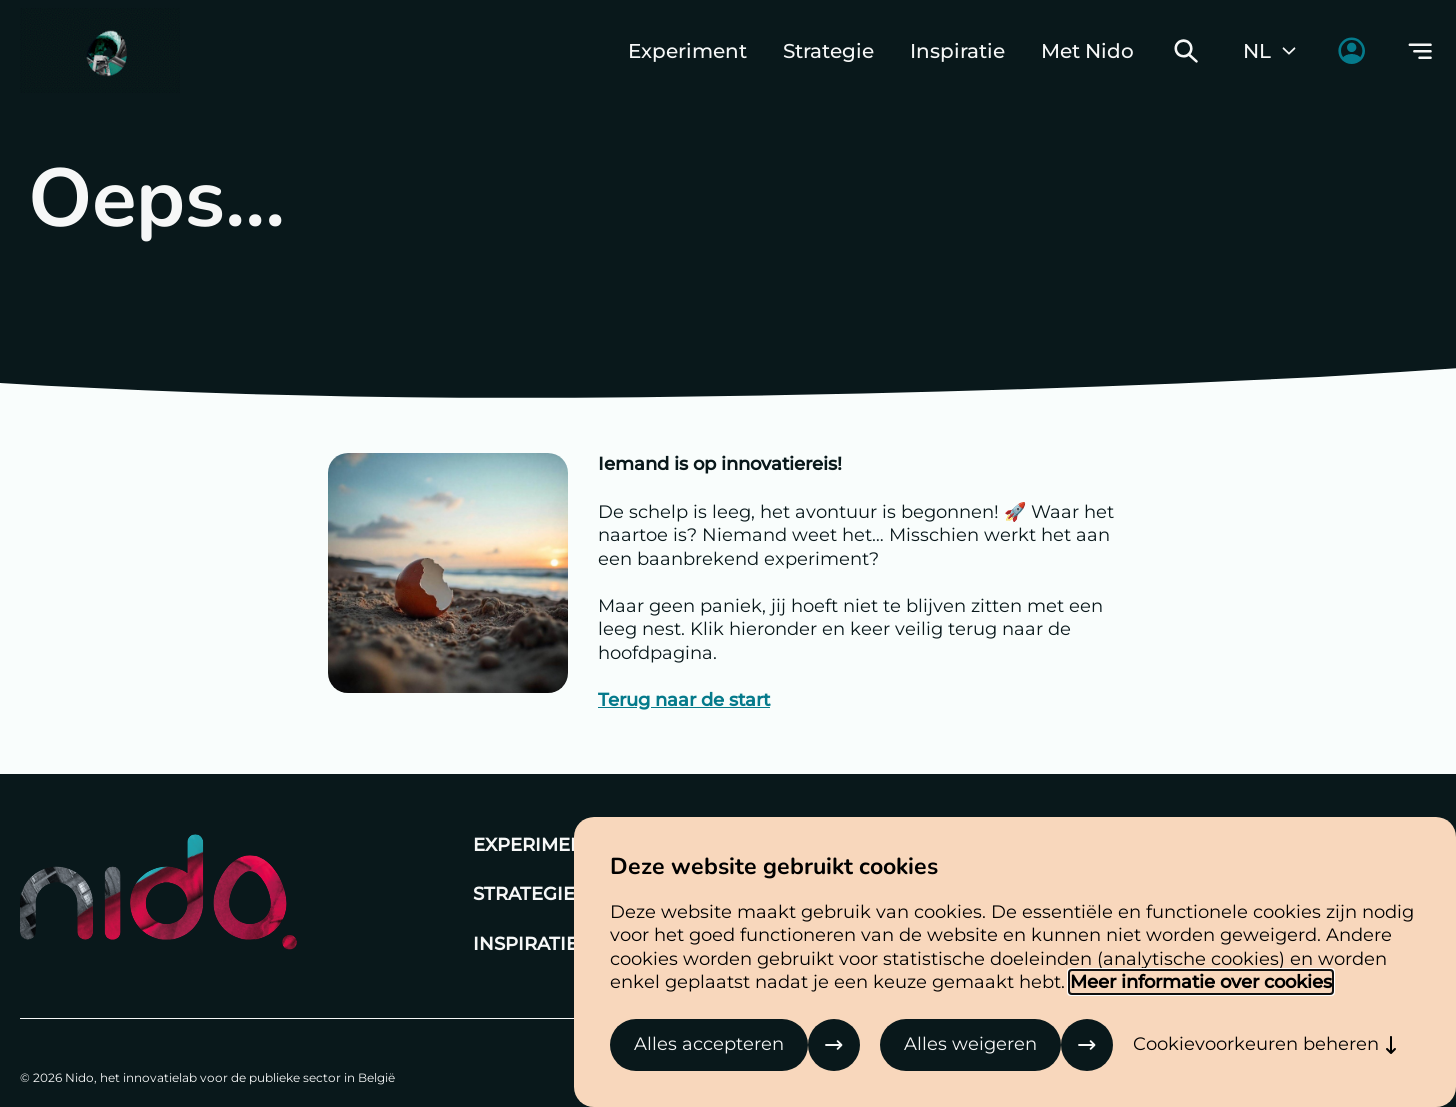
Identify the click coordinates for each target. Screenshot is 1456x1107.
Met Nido (1087, 51)
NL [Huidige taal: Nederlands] (1271, 51)
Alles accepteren (709, 1044)
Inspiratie (957, 51)
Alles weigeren (970, 1044)
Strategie (828, 51)
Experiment (687, 51)
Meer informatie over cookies (1201, 982)
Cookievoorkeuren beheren (1256, 1044)
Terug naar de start (684, 700)
